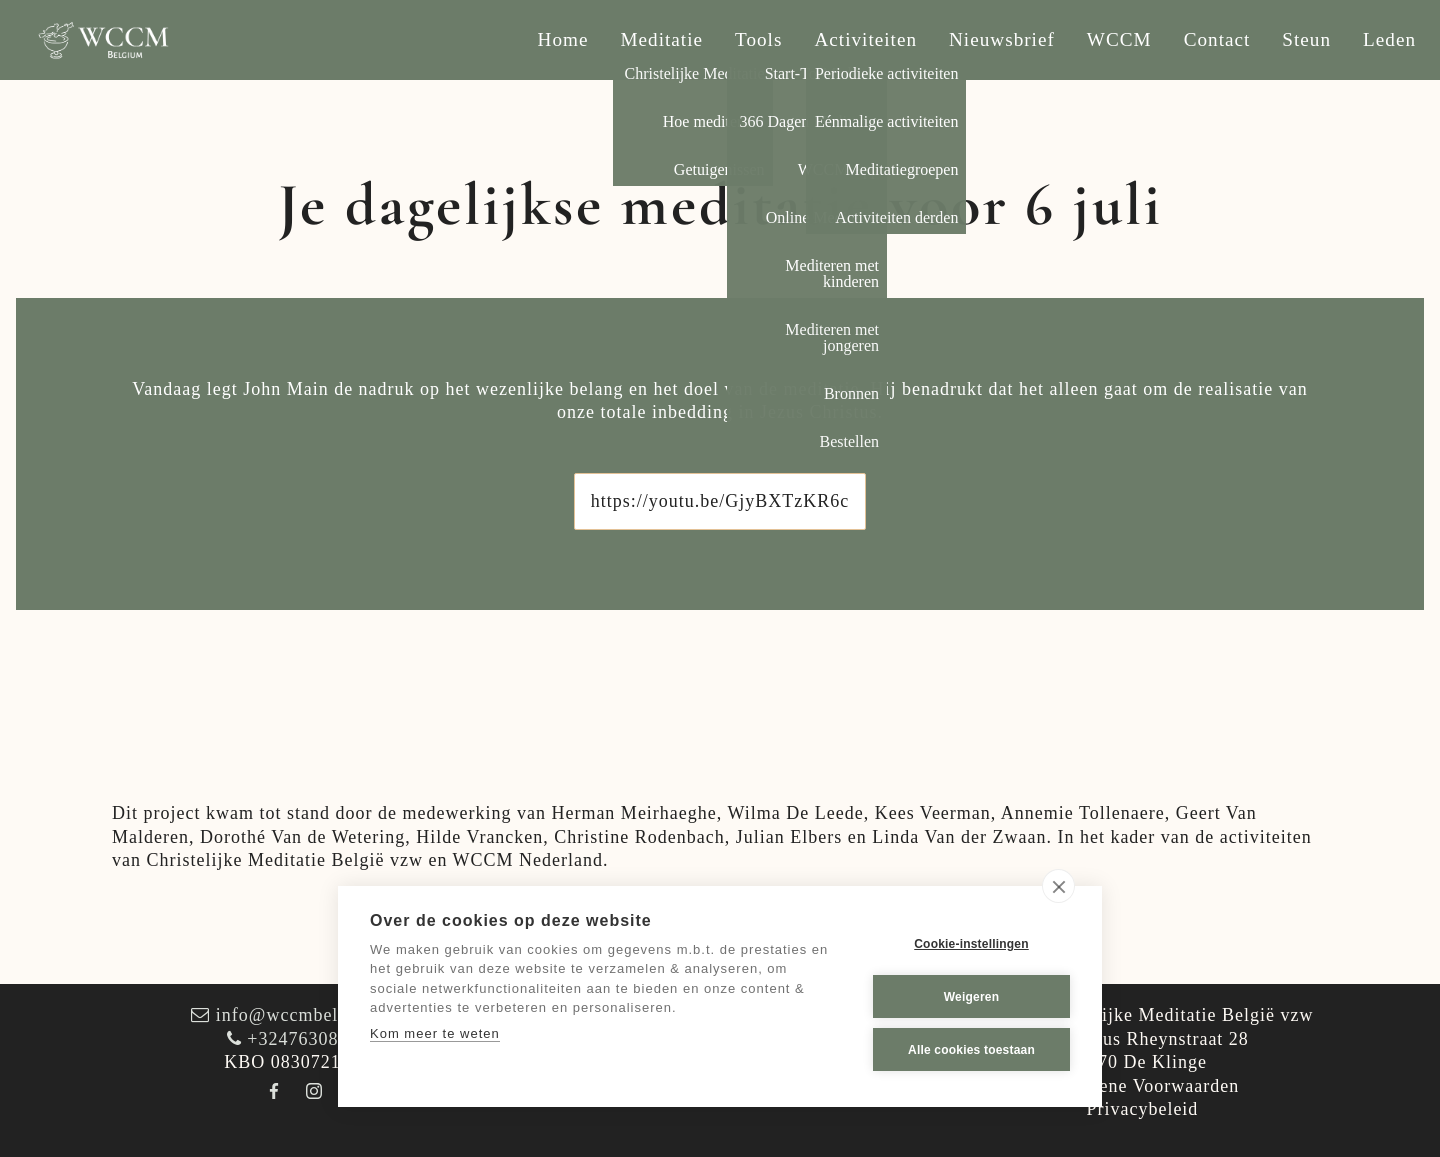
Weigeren (971, 997)
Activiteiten (865, 39)
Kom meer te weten (435, 1033)
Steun (1306, 39)
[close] (1058, 886)
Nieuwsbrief (1002, 39)
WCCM (1119, 39)
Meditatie (662, 39)
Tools (758, 39)
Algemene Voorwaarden (1143, 1086)
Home (563, 39)
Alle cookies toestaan (971, 1050)
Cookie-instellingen (971, 944)
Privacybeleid (1142, 1109)
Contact (1217, 39)
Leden (1389, 39)
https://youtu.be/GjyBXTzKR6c (720, 501)
